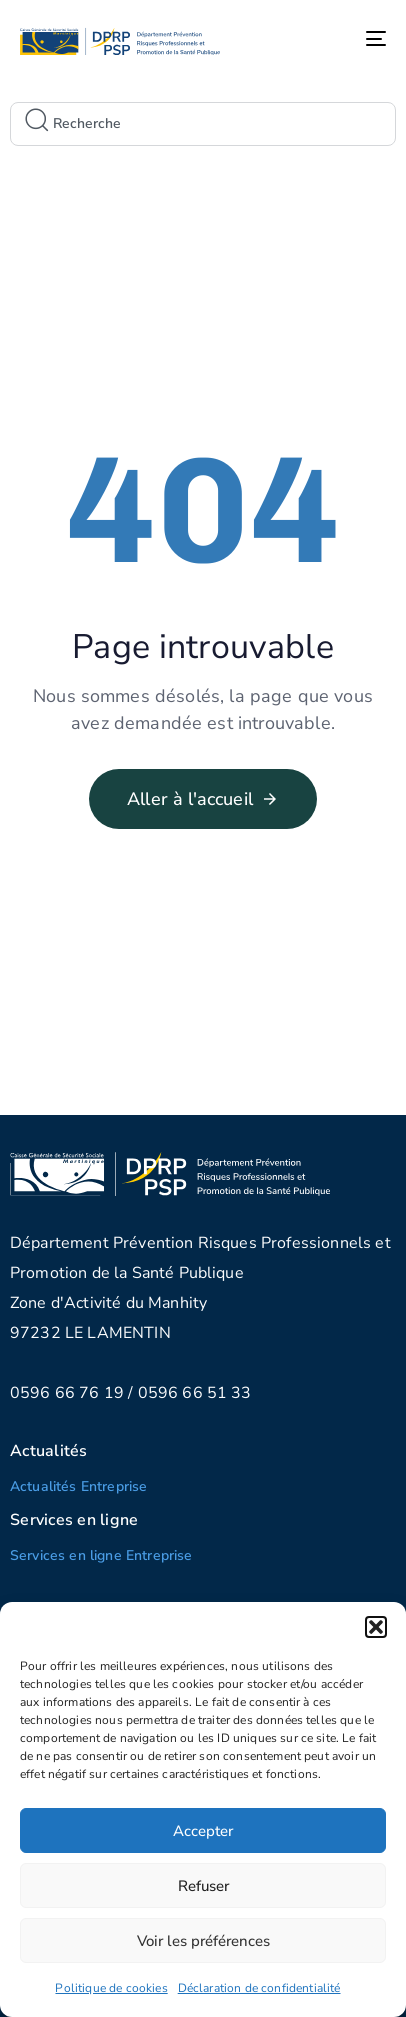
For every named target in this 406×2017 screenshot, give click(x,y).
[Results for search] (203, 153)
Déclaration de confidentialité (259, 1988)
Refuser (203, 1886)
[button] (376, 1627)
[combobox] (203, 124)
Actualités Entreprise (78, 1486)
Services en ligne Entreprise (101, 1555)
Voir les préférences (203, 1941)
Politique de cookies (111, 1988)
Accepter (203, 1831)
